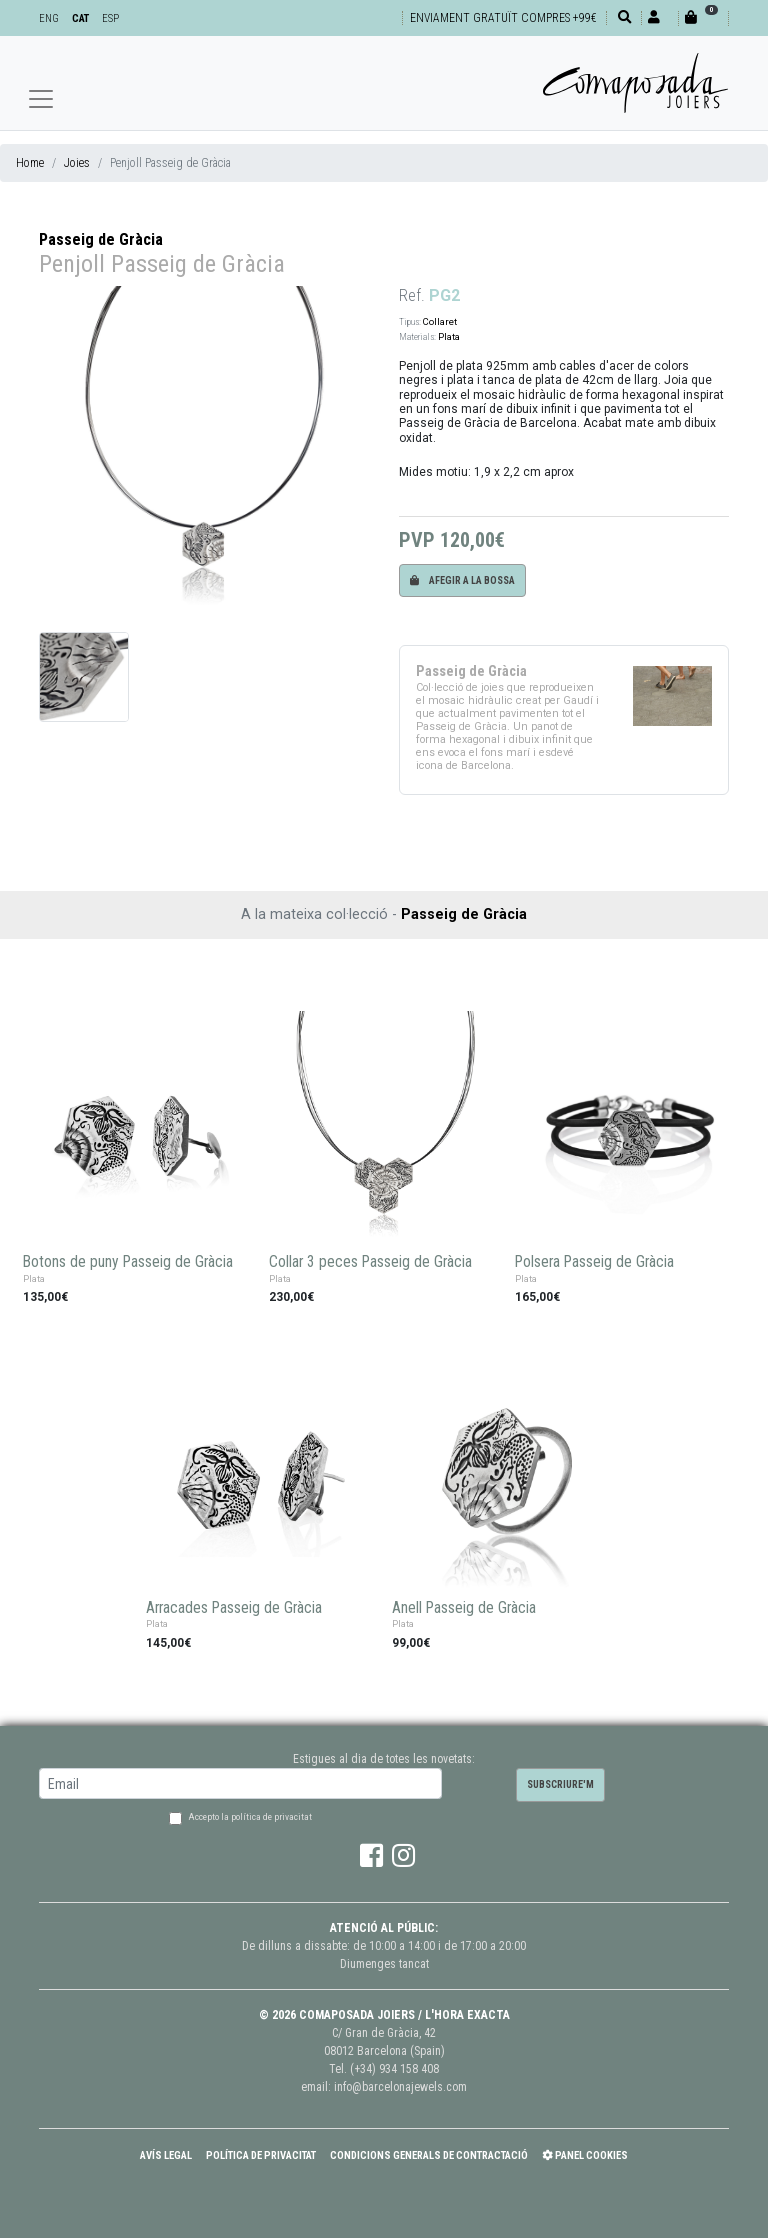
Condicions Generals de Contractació (429, 2155)
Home (30, 163)
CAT (80, 18)
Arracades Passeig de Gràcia (234, 1608)
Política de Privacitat (261, 2155)
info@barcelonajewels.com (400, 2087)
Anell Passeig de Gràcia (464, 1608)
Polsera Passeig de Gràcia (594, 1262)
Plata (449, 336)
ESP (110, 18)
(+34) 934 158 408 (394, 2069)
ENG (49, 18)
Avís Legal (166, 2155)
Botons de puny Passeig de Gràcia (128, 1262)
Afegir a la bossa (462, 580)
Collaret (440, 321)
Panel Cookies (585, 2155)
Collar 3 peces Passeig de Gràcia (370, 1262)
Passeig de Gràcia (101, 239)
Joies (77, 163)
